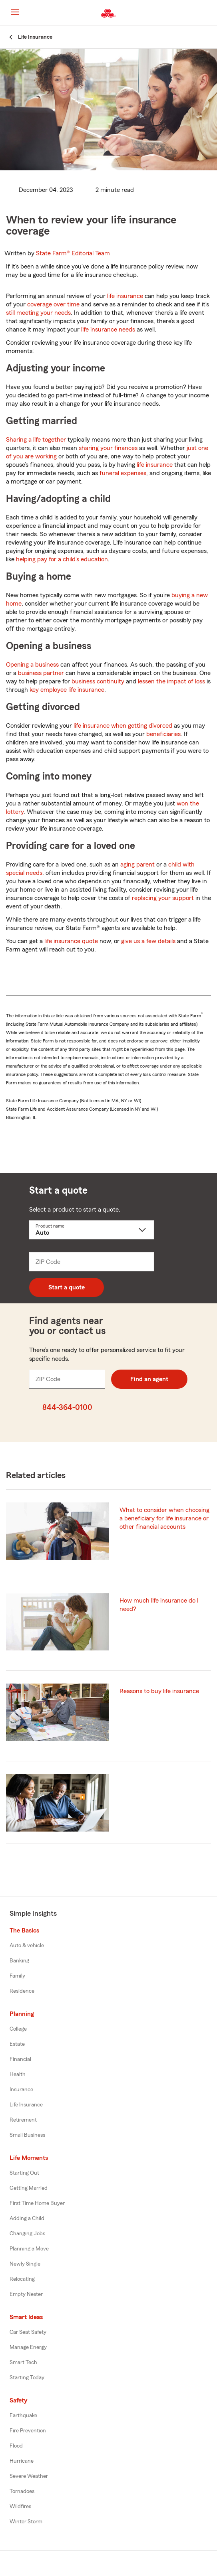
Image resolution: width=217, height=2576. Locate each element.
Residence (22, 1991)
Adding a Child (27, 2218)
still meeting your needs (38, 313)
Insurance (21, 2089)
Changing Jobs (27, 2233)
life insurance (125, 296)
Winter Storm (26, 2522)
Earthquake (23, 2415)
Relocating (22, 2279)
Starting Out (24, 2173)
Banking (19, 1961)
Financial (20, 2059)
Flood (16, 2446)
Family (17, 1976)
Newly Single (25, 2264)
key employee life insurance (67, 690)
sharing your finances (108, 448)
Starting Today (27, 2378)
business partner (41, 673)
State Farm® (73, 253)
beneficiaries (163, 734)
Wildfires (20, 2506)
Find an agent (149, 1379)
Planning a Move (29, 2249)
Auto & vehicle (27, 1945)
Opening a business (32, 664)
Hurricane (22, 2461)
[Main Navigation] (15, 12)
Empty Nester (26, 2294)
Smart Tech (23, 2362)
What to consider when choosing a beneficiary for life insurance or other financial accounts (164, 1518)
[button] (210, 13)
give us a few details (148, 941)
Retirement (23, 2120)
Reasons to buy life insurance (159, 1691)
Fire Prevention (28, 2431)
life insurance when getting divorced (123, 725)
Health (18, 2074)
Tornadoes (22, 2491)
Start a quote (66, 1287)
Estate (17, 2044)
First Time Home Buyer (37, 2203)
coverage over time (53, 304)
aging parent (137, 864)
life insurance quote (71, 941)
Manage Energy (28, 2347)
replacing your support (163, 898)
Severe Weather (29, 2476)
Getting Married (29, 2188)
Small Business (27, 2135)
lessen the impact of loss (171, 681)
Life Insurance (26, 2105)
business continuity (98, 681)
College (18, 2029)
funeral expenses (123, 473)
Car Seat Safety (28, 2332)
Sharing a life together (36, 439)
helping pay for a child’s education (62, 559)
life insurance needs (108, 329)
